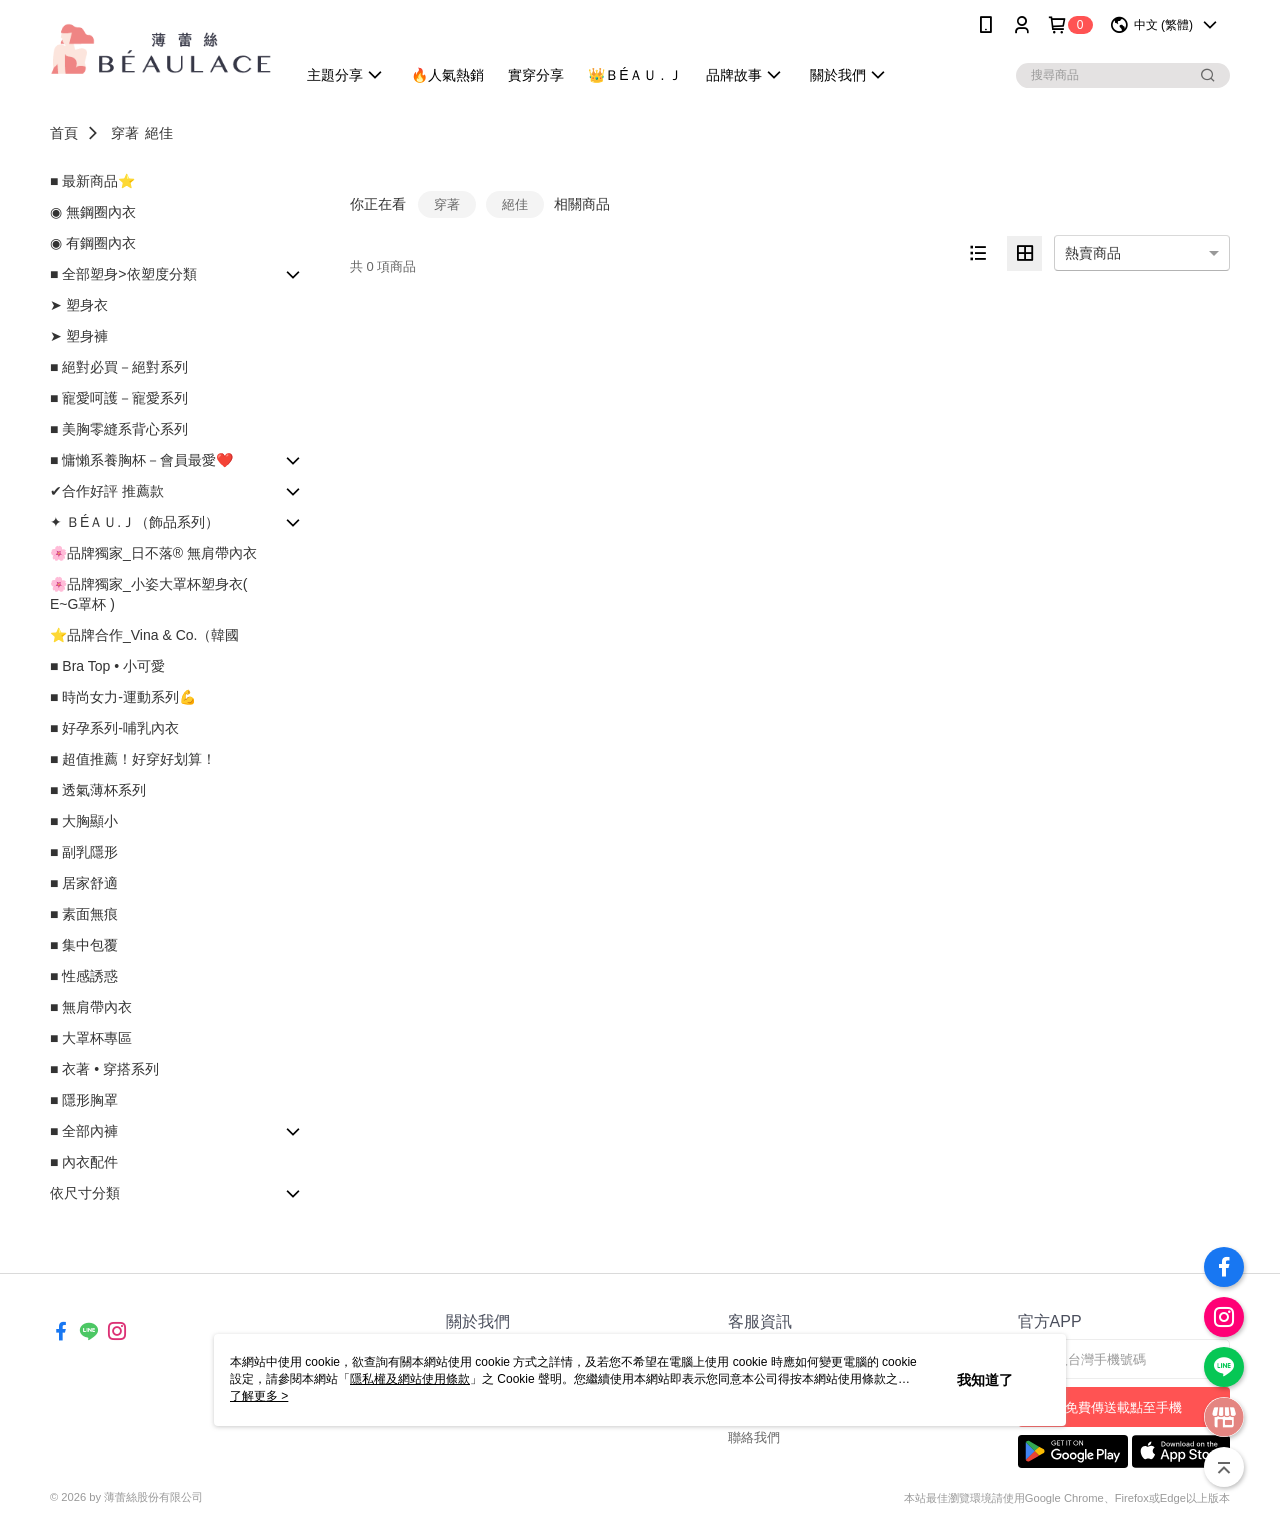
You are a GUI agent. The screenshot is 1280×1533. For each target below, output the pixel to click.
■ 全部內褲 (84, 1131)
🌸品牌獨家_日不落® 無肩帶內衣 (153, 553)
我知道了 (985, 1380)
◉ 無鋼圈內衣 (93, 212)
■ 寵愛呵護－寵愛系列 (119, 398)
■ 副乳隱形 (84, 852)
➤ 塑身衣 (79, 305)
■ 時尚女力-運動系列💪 (123, 697)
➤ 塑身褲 (79, 336)
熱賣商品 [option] (1093, 253)
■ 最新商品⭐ (92, 181)
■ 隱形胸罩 (84, 1100)
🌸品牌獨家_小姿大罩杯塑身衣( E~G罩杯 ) (148, 594)
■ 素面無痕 (84, 914)
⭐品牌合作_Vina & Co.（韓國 (144, 635)
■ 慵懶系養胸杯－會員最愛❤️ (141, 460)
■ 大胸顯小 (84, 821)
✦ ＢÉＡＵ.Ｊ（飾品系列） (134, 522)
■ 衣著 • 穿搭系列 (104, 1069)
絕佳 (159, 133)
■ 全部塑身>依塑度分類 (123, 274)
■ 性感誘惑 (84, 976)
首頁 (64, 133)
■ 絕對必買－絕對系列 (119, 367)
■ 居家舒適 (84, 883)
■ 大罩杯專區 (91, 1038)
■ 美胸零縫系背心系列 (119, 429)
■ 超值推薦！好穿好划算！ (133, 759)
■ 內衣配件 (84, 1162)
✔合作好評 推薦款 (107, 491)
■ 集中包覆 (84, 945)
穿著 (125, 133)
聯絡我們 (754, 1437)
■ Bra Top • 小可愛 (107, 666)
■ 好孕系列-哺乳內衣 (114, 728)
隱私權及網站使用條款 (410, 1379)
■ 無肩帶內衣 (91, 1007)
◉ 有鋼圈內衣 (93, 243)
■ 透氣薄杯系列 (98, 790)
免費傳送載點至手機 (1123, 1407)
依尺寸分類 (85, 1193)
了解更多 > (259, 1396)
